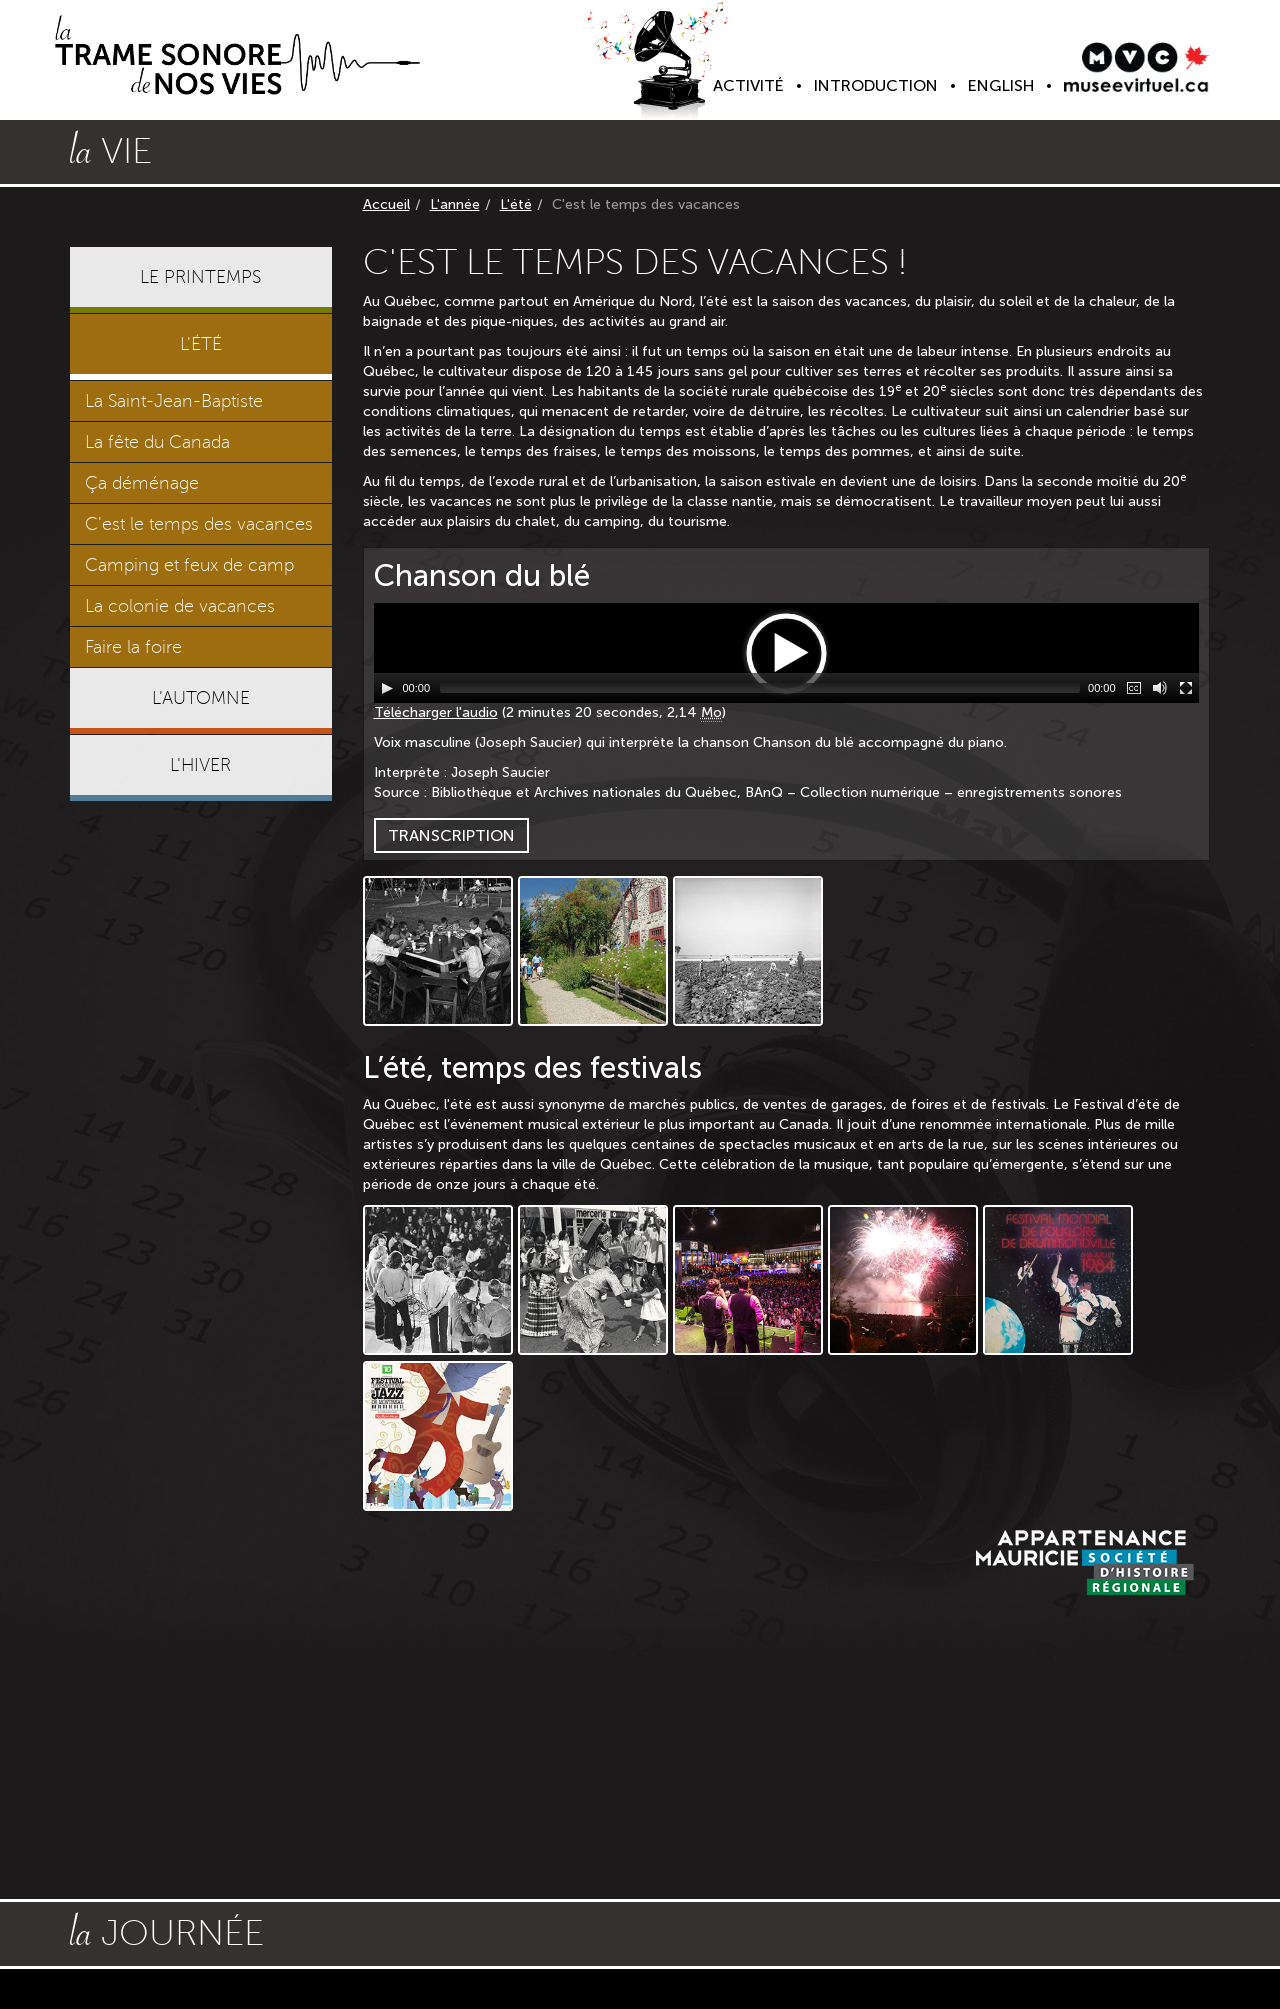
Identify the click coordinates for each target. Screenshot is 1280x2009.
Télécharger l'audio (436, 712)
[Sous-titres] (1134, 688)
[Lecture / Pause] (387, 688)
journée (167, 1931)
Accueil (386, 204)
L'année (455, 204)
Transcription (451, 835)
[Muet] (1160, 688)
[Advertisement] (201, 1122)
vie (111, 149)
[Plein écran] (1186, 688)
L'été (516, 204)
